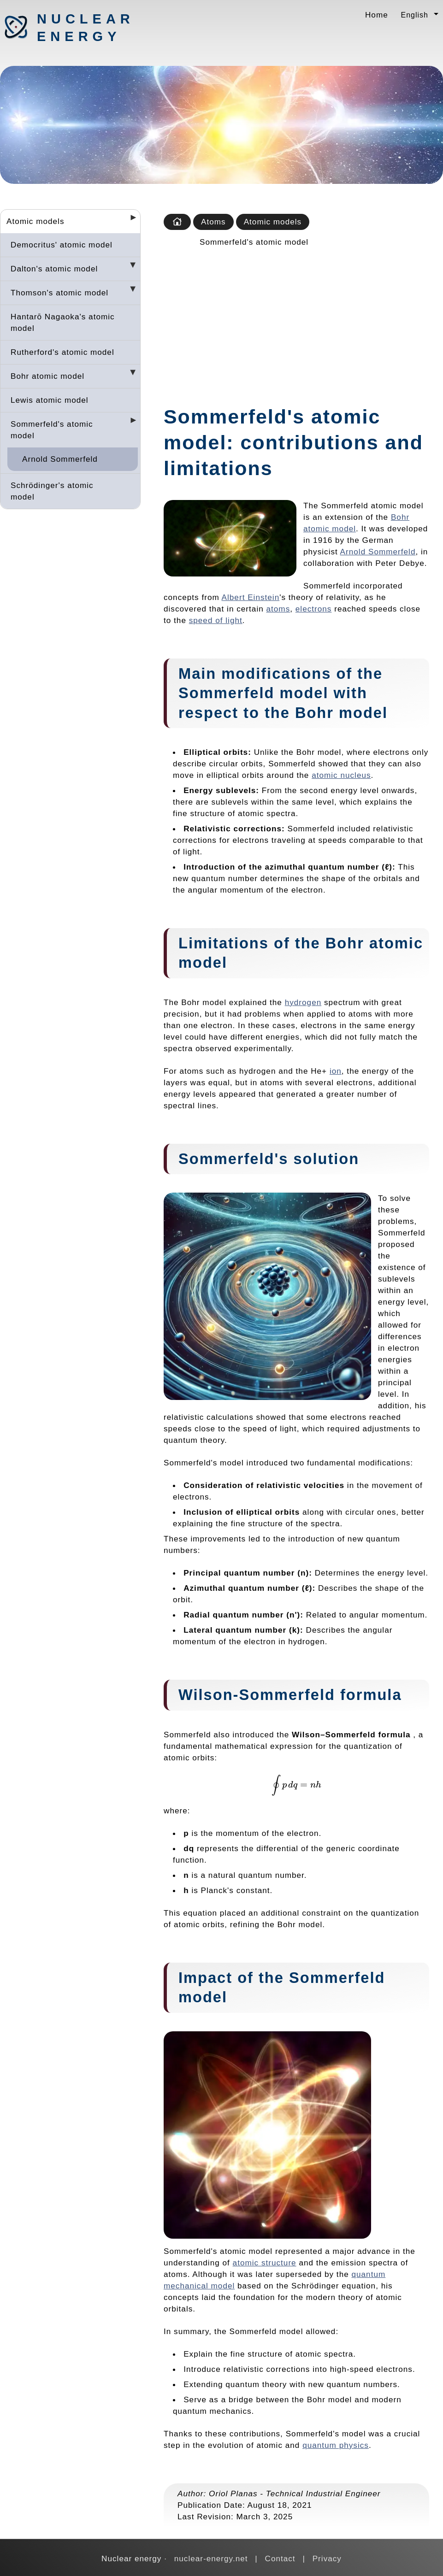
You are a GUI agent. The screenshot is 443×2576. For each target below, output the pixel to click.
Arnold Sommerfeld (60, 459)
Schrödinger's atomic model (52, 491)
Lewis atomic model (50, 400)
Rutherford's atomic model (62, 352)
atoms (278, 608)
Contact (280, 2558)
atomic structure (264, 2262)
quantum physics (335, 2445)
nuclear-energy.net (211, 2558)
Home (376, 14)
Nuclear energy (85, 28)
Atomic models (35, 221)
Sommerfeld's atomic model (52, 429)
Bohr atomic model (47, 376)
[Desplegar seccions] (129, 220)
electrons (313, 608)
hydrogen (303, 1002)
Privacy (327, 2558)
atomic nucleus (341, 775)
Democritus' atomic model (61, 244)
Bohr (314, 712)
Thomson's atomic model (59, 292)
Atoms (213, 221)
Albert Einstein (251, 597)
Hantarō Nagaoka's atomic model (63, 322)
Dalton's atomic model (54, 268)
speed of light (215, 620)
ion (336, 1071)
